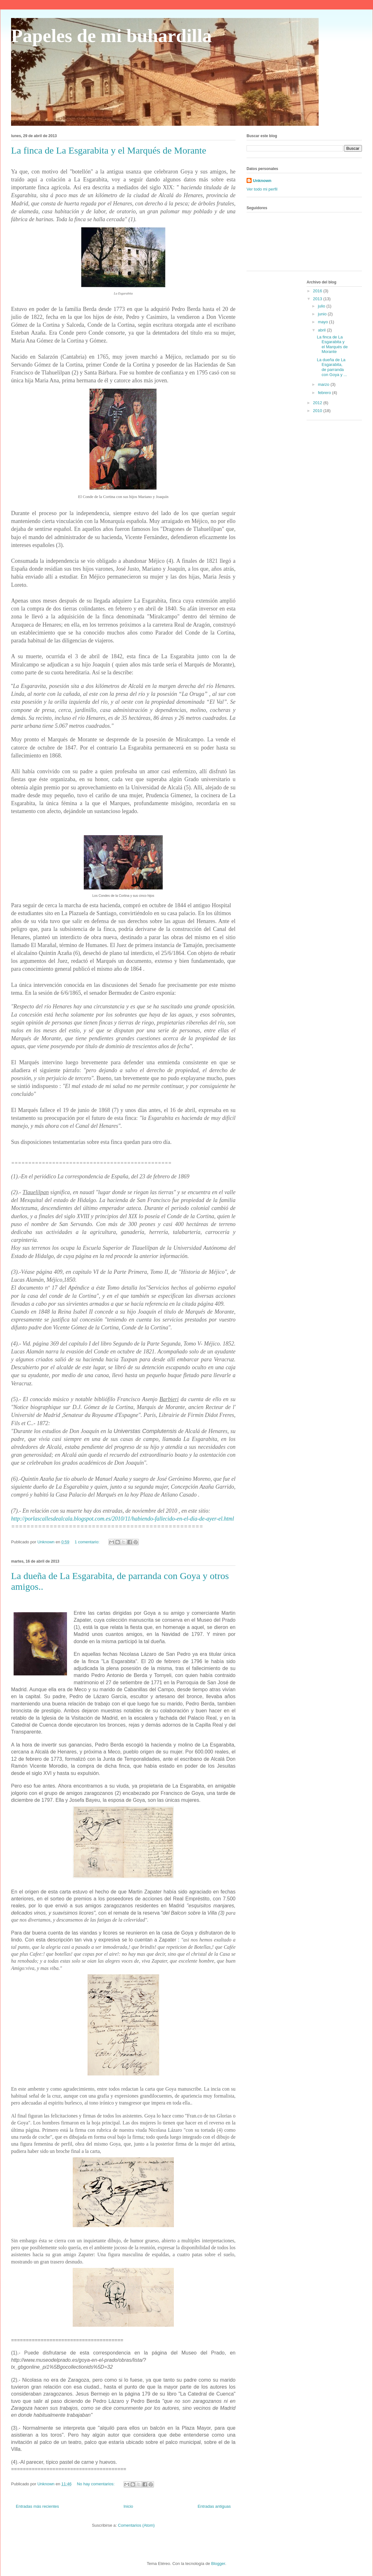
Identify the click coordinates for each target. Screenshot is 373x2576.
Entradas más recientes (37, 2506)
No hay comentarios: (96, 2484)
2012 (318, 402)
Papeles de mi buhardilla (111, 35)
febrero (325, 392)
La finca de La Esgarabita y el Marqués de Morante (108, 150)
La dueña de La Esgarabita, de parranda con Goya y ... (332, 367)
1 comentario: (88, 1542)
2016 (318, 291)
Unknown (262, 180)
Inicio (128, 2506)
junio (323, 314)
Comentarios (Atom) (136, 2525)
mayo (323, 321)
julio (322, 306)
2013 (318, 298)
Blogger (218, 2563)
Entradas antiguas (214, 2506)
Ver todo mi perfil (262, 189)
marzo (324, 384)
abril (322, 330)
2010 (318, 410)
